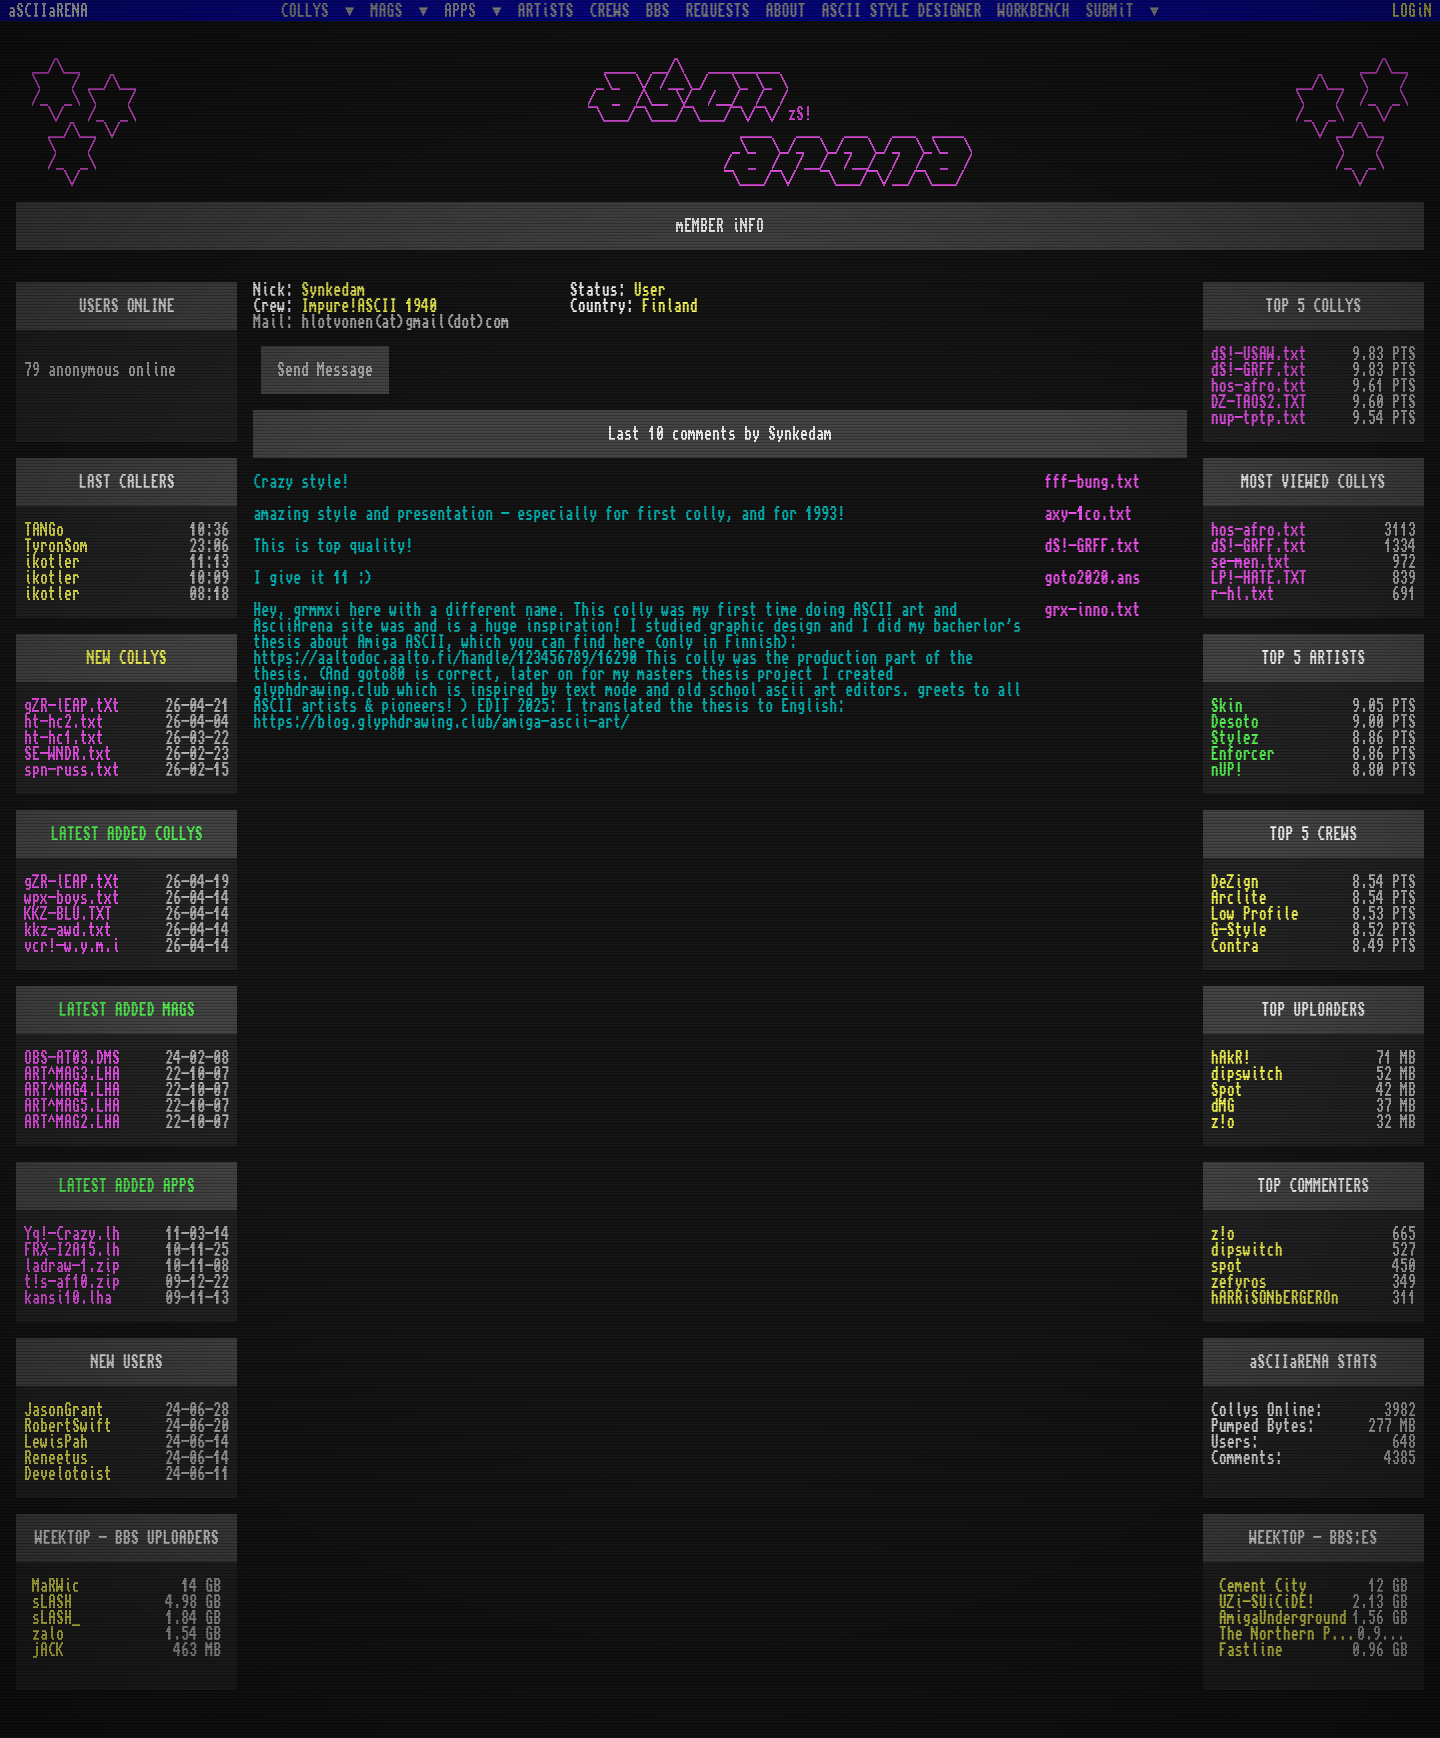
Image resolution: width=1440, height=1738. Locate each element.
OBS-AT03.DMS (72, 1058)
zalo (48, 1634)
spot (1227, 1266)
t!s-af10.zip (72, 1282)
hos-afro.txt (1259, 386)
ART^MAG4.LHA (72, 1090)
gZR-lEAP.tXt (72, 706)
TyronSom (56, 546)
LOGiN (1412, 11)
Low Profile (1255, 914)
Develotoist (68, 1474)
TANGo (44, 530)
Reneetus (56, 1458)
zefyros (1239, 1282)
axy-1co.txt (1088, 514)
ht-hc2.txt (64, 722)
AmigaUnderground (1283, 1618)
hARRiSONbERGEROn (1275, 1298)
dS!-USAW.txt (1259, 354)
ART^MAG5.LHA (72, 1106)
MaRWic (56, 1586)
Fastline (1251, 1650)
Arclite (1239, 898)
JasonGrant (64, 1410)
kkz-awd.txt (68, 930)
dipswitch (1247, 1074)
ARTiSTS (546, 11)
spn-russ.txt (72, 770)
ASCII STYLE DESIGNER (902, 11)
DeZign (1235, 882)
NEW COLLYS (127, 658)
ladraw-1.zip (72, 1266)
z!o (1223, 1122)
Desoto (1235, 722)
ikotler (52, 562)
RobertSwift (68, 1426)
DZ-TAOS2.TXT (1259, 402)
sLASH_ (56, 1618)
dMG (1223, 1106)
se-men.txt (1251, 562)
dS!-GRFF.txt (1092, 546)
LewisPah (56, 1442)
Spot (1227, 1090)
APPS (464, 10)
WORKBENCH (1034, 11)
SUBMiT (1114, 10)
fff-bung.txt (1092, 482)
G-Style (1239, 930)
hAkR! (1231, 1058)
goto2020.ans (1092, 578)
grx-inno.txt (1092, 610)
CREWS (610, 11)
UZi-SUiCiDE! (1267, 1602)
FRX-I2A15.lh (72, 1250)
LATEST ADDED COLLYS (127, 834)
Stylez (1235, 738)
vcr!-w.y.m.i (72, 946)
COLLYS (309, 10)
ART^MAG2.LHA (72, 1122)
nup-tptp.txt (1259, 418)
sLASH (52, 1602)
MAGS (390, 10)
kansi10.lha (68, 1298)
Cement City (1263, 1586)
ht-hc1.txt (64, 738)
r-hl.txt (1243, 594)
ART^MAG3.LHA (72, 1074)
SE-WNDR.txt (68, 754)
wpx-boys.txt (72, 898)
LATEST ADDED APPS (127, 1186)
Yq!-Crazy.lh (72, 1234)
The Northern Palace (1288, 1634)
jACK (48, 1650)
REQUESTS (718, 11)
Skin (1227, 706)
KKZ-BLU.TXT (68, 914)
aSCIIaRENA (48, 11)
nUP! (1227, 770)
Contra (1235, 946)
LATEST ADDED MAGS (127, 1010)
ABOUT (786, 11)
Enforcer (1243, 754)
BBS (658, 11)
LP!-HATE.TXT (1259, 578)
